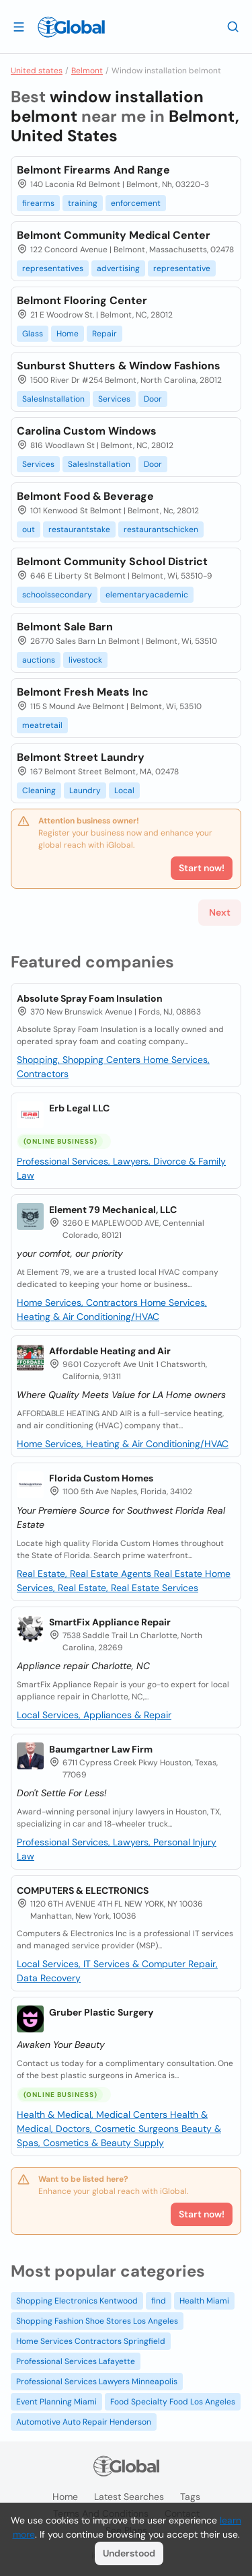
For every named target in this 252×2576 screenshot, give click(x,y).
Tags (190, 2497)
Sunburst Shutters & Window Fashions (118, 366)
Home (67, 333)
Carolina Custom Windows (87, 431)
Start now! (201, 2214)
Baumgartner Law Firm (101, 1749)
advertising (118, 268)
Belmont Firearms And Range (93, 170)
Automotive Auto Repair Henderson (83, 2422)
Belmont (87, 70)
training (82, 203)
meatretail (42, 725)
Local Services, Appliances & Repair (94, 1715)
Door (153, 399)
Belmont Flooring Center (82, 300)
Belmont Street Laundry (80, 757)
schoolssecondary (57, 594)
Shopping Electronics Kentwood (77, 2300)
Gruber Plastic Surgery (101, 2012)
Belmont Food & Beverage (85, 496)
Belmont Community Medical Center (113, 235)
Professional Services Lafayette (75, 2361)
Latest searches (129, 2497)
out (28, 529)
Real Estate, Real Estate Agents (85, 1574)
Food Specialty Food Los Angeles (172, 2401)
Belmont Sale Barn (65, 627)
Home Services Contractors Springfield (90, 2341)
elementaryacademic (147, 594)
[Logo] (71, 26)
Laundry (85, 790)
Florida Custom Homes (101, 1478)
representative (181, 268)
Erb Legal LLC (79, 1108)
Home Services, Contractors (78, 1302)
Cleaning (39, 790)
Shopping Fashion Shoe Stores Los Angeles (97, 2321)
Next (219, 912)
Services (114, 399)
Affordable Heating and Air (110, 1351)
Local (124, 790)
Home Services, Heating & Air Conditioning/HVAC (122, 1444)
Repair (104, 333)
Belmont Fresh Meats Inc (83, 692)
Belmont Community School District (112, 561)
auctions (38, 660)
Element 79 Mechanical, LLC (113, 1210)
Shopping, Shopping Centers (80, 1060)
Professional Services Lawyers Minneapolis (96, 2381)
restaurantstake (79, 529)
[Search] (233, 26)
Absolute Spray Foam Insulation (90, 998)
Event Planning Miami (56, 2401)
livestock (85, 660)
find (158, 2300)
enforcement (136, 203)
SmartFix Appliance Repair (110, 1622)
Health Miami (204, 2300)
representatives (52, 268)
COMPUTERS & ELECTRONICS (83, 1890)
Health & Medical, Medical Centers (93, 2114)
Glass (32, 333)
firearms (38, 203)
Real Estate (179, 1574)
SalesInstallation (53, 399)
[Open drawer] (18, 26)
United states (36, 70)
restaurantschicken (161, 529)
